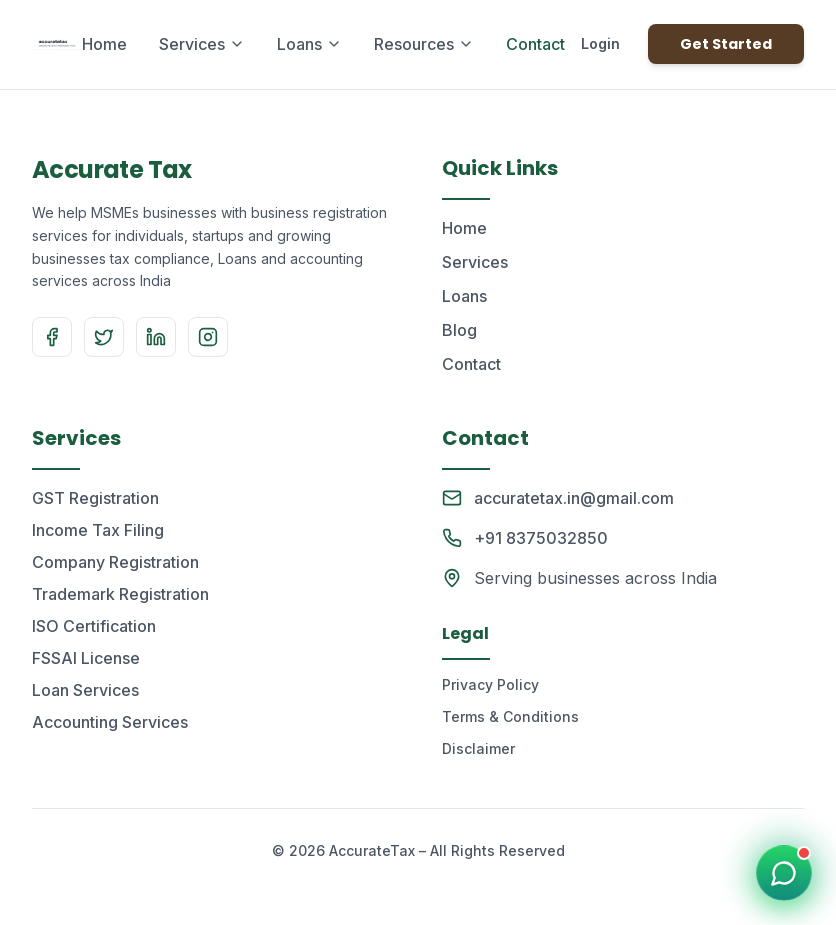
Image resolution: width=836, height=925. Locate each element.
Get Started (726, 44)
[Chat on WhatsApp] (784, 873)
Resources (424, 44)
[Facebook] (52, 337)
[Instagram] (208, 337)
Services (202, 44)
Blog (459, 330)
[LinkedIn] (156, 337)
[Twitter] (104, 337)
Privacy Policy (490, 684)
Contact (535, 44)
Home (104, 44)
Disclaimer (478, 748)
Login (600, 43)
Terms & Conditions (510, 716)
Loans (309, 44)
